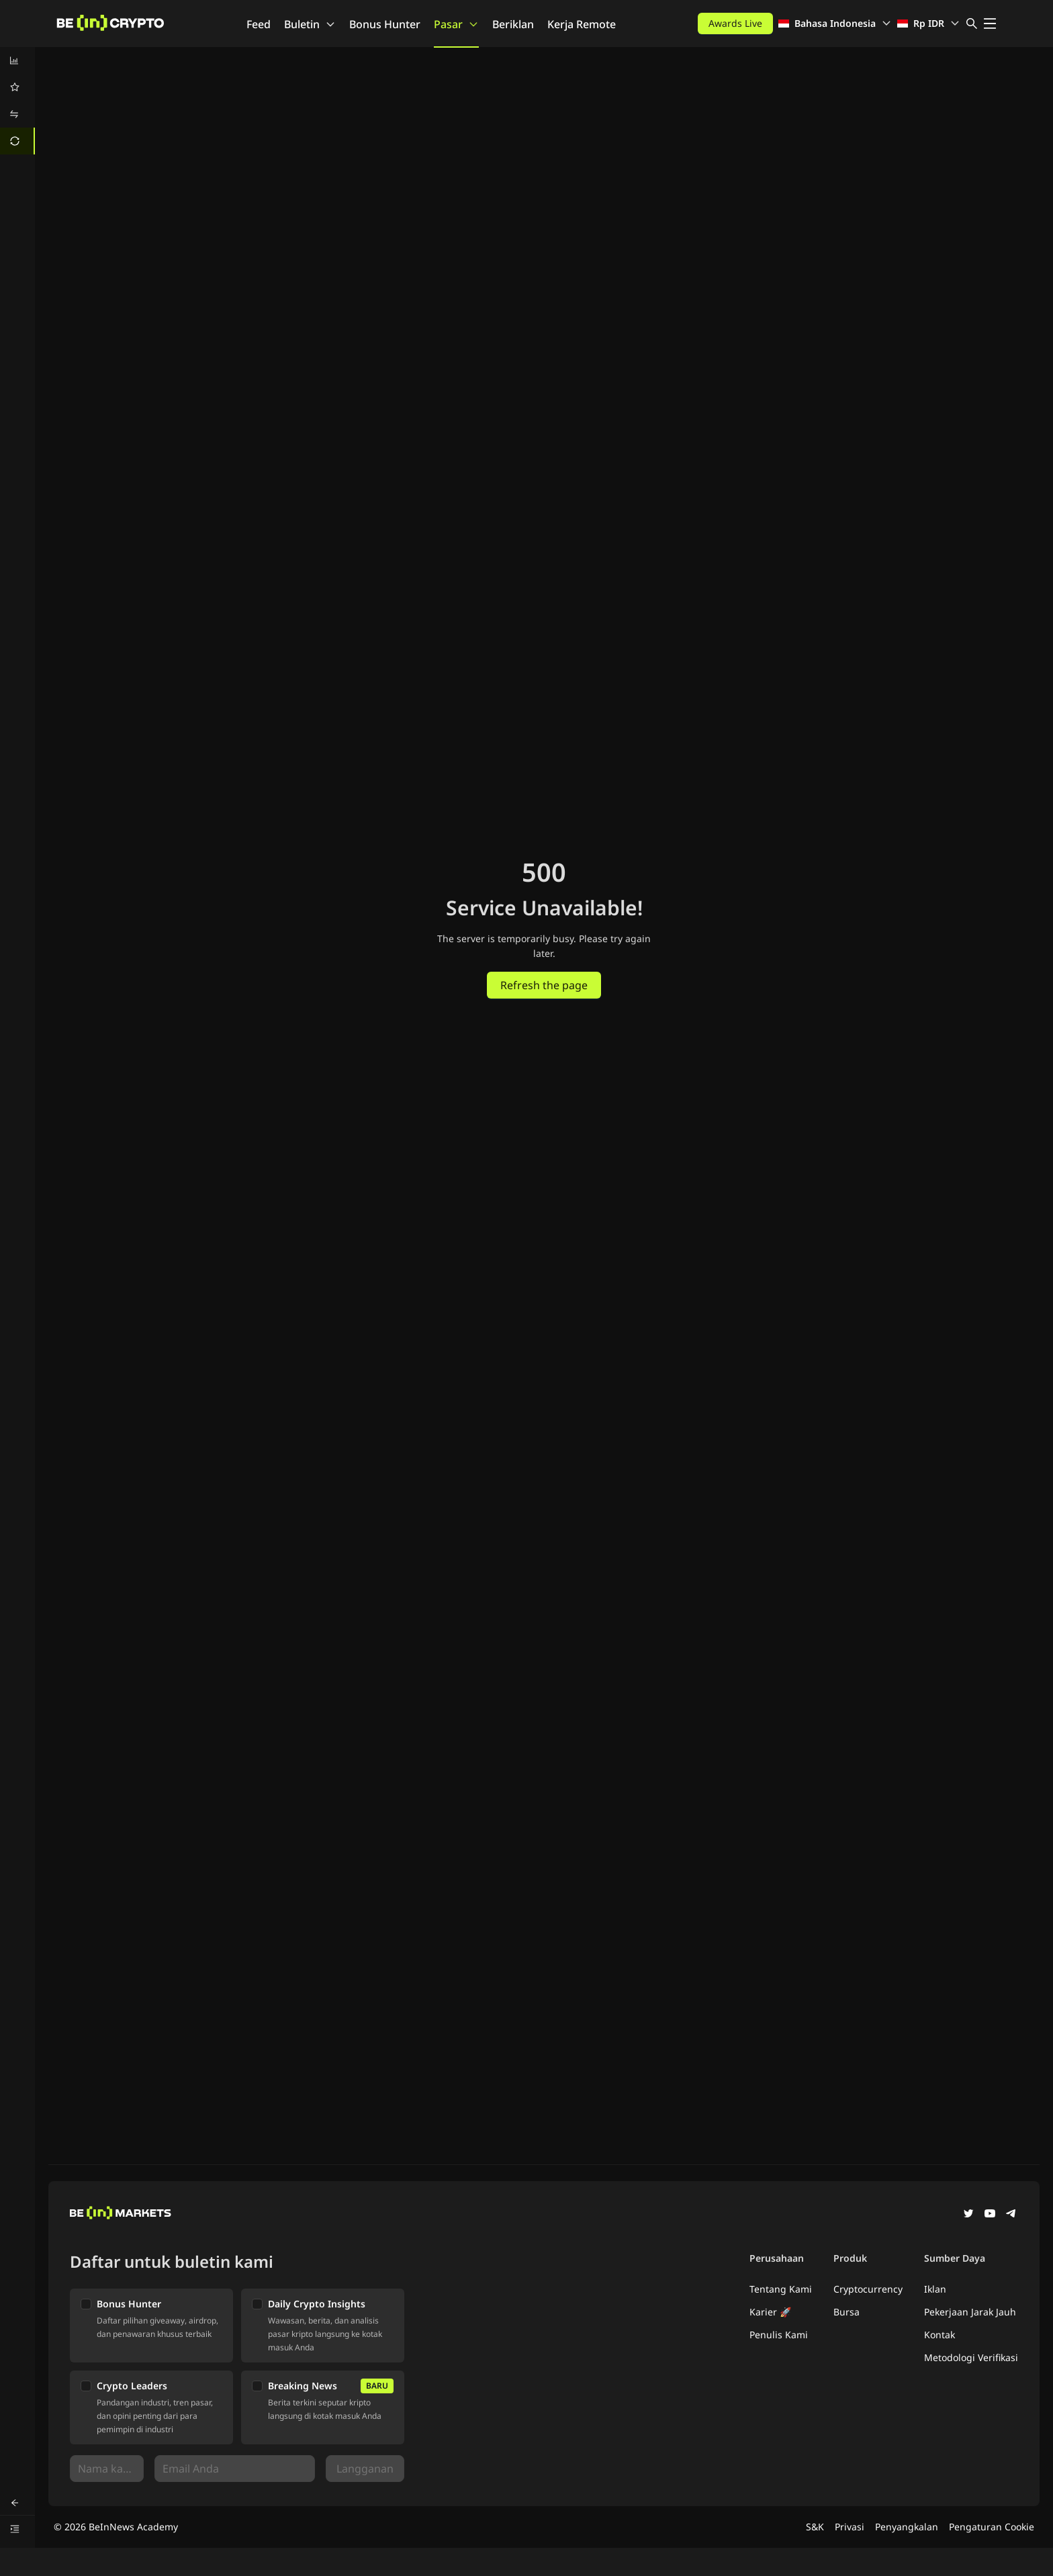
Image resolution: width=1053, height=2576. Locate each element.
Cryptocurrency (868, 2289)
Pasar (456, 24)
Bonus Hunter (384, 24)
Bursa (846, 2311)
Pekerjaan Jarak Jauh (970, 2311)
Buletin (310, 24)
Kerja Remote (581, 24)
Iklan (935, 2289)
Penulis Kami (778, 2334)
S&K (815, 2526)
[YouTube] (990, 2215)
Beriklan (513, 24)
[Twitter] (968, 2215)
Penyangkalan (906, 2526)
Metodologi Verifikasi (971, 2357)
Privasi (849, 2526)
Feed (258, 24)
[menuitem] (17, 60)
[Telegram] (1011, 2215)
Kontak (939, 2334)
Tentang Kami (780, 2289)
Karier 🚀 (770, 2311)
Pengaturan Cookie (991, 2526)
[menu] (17, 100)
